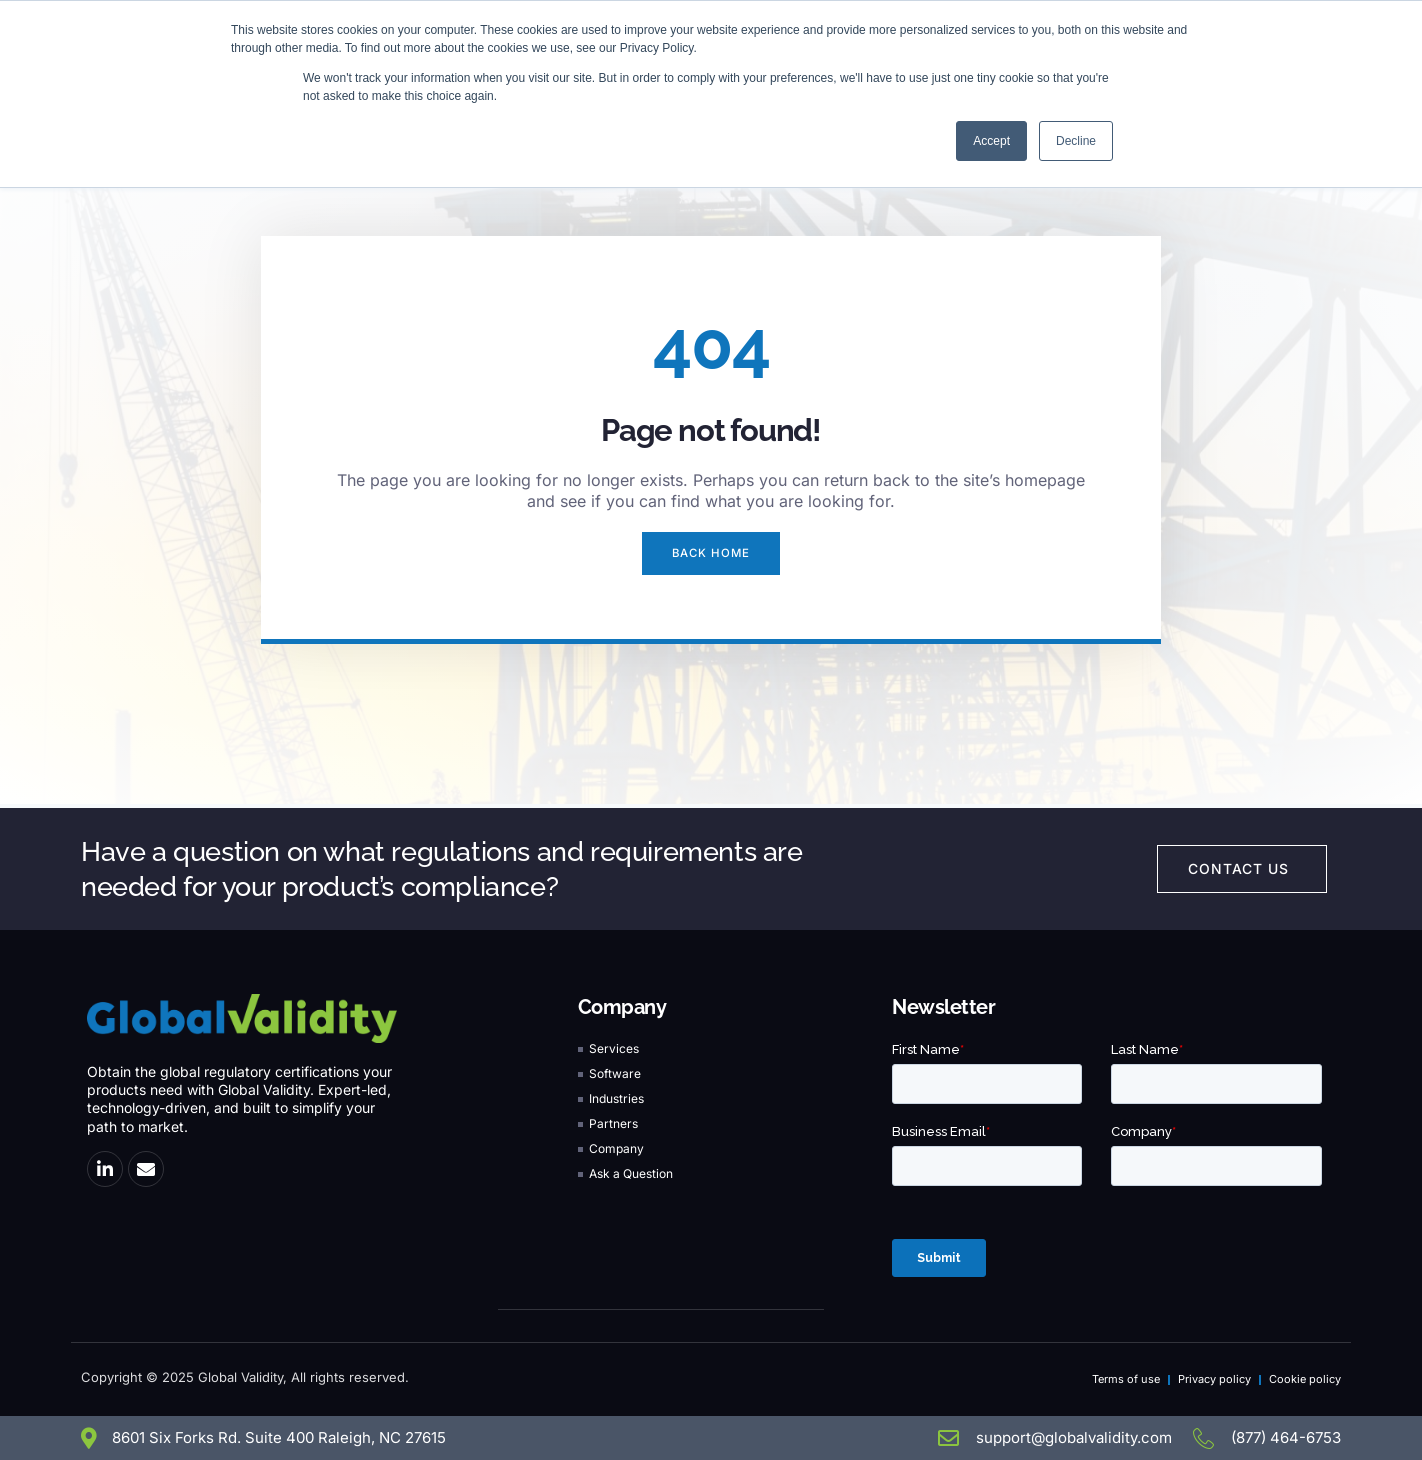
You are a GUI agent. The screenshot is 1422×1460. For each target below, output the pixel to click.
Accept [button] (991, 141)
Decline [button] (1076, 141)
